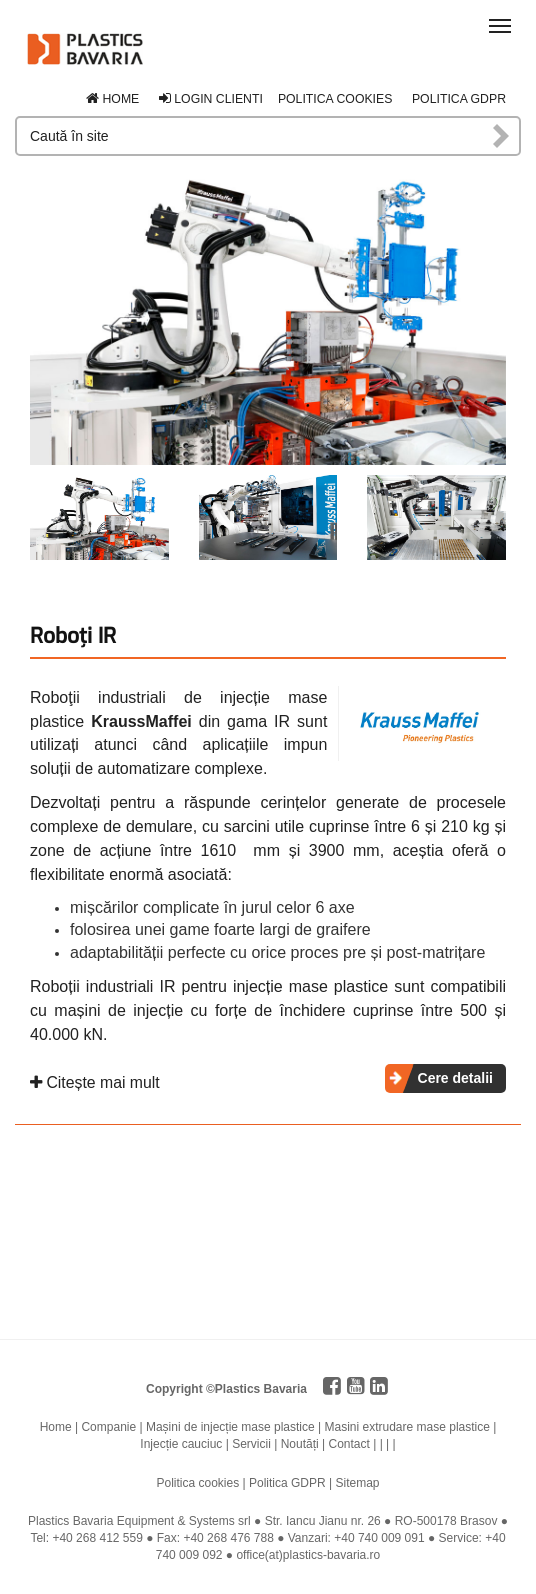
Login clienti (211, 99)
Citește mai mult (95, 1082)
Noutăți (300, 1444)
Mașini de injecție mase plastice (230, 1427)
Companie (108, 1427)
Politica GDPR (459, 99)
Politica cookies (335, 99)
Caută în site (502, 136)
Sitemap (357, 1483)
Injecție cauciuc (181, 1444)
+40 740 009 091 (379, 1538)
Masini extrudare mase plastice (407, 1427)
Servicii (251, 1444)
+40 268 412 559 (97, 1538)
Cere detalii (455, 1078)
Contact (348, 1444)
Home (112, 99)
